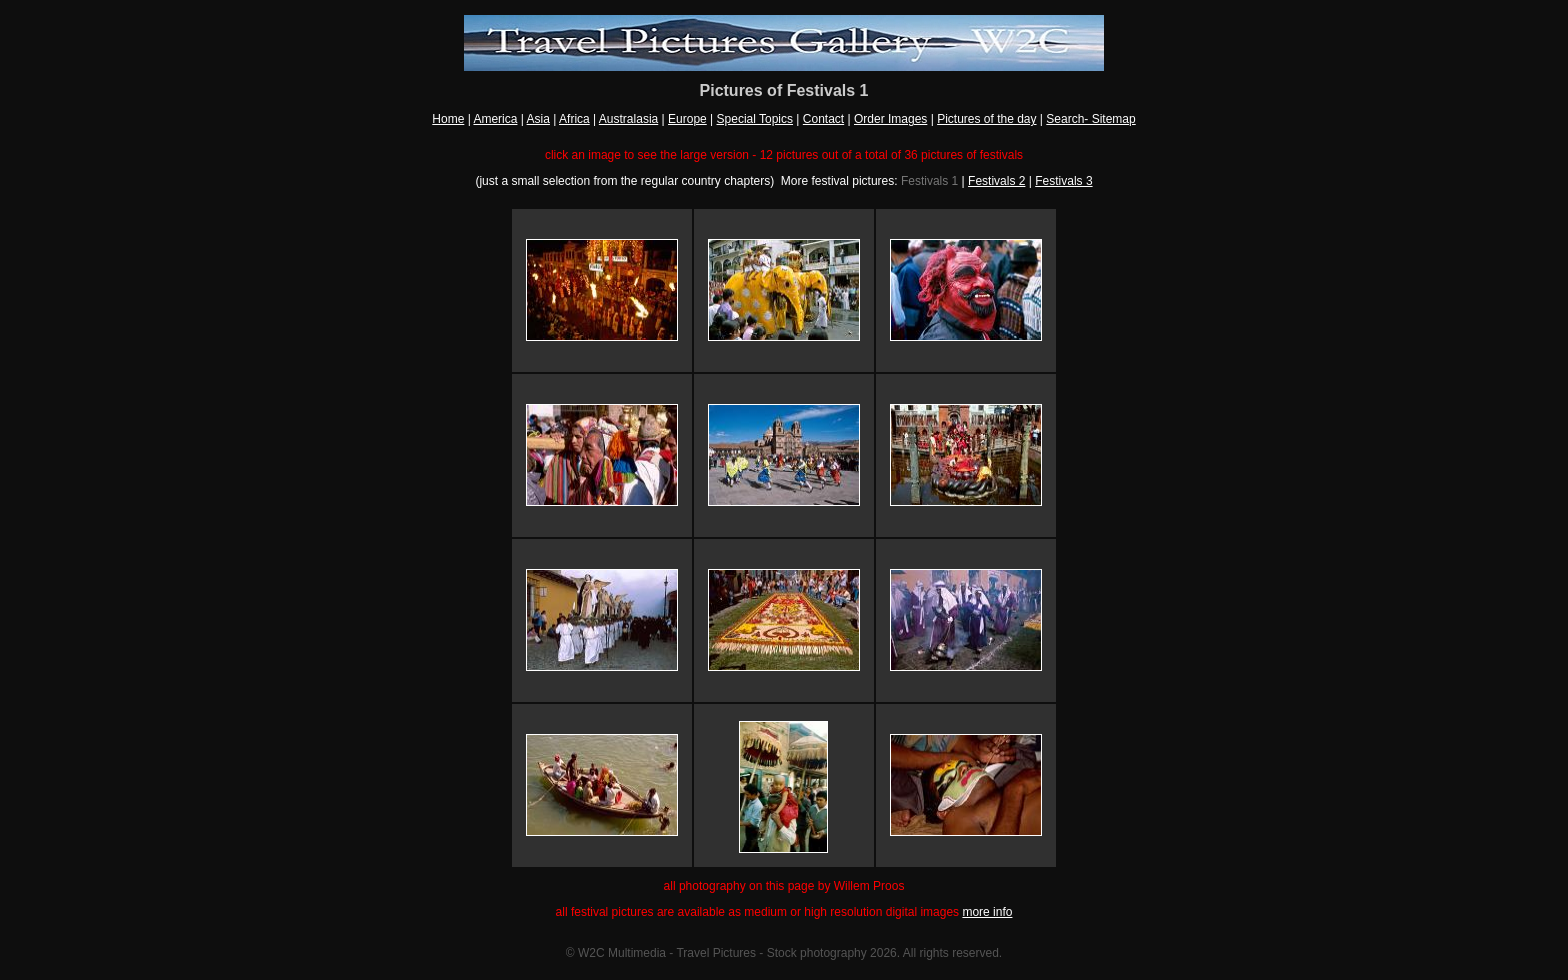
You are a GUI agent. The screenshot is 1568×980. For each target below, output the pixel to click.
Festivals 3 (1063, 181)
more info (987, 912)
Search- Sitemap (1090, 119)
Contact (823, 119)
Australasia (628, 119)
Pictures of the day (986, 119)
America (495, 119)
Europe (687, 119)
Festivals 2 (996, 181)
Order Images (890, 119)
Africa (574, 119)
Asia (538, 119)
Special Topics (755, 119)
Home (448, 119)
